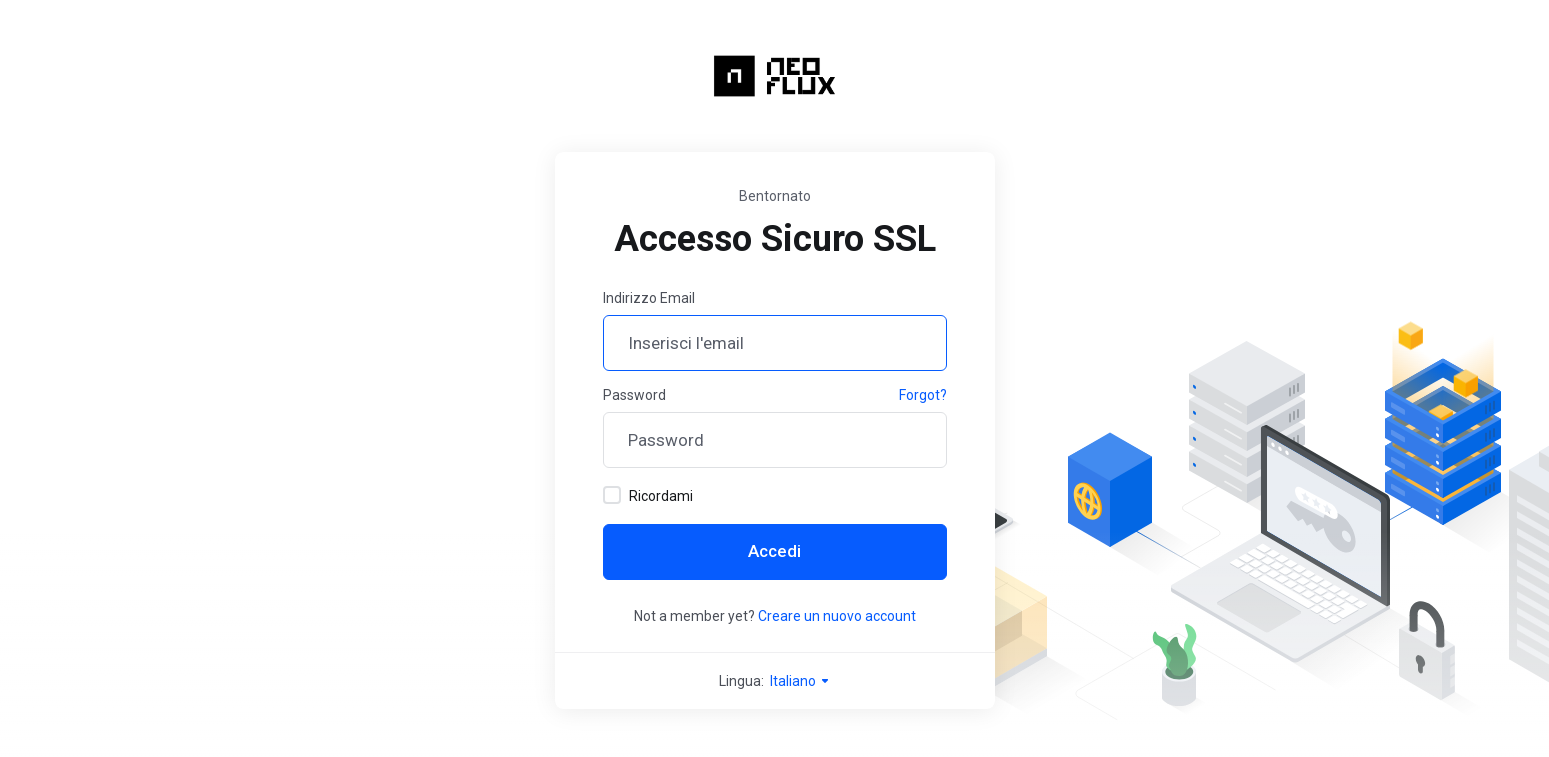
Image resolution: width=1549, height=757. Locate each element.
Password (634, 395)
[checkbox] (612, 495)
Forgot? (923, 395)
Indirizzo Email (649, 298)
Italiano (800, 681)
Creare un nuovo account (837, 616)
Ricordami (648, 495)
